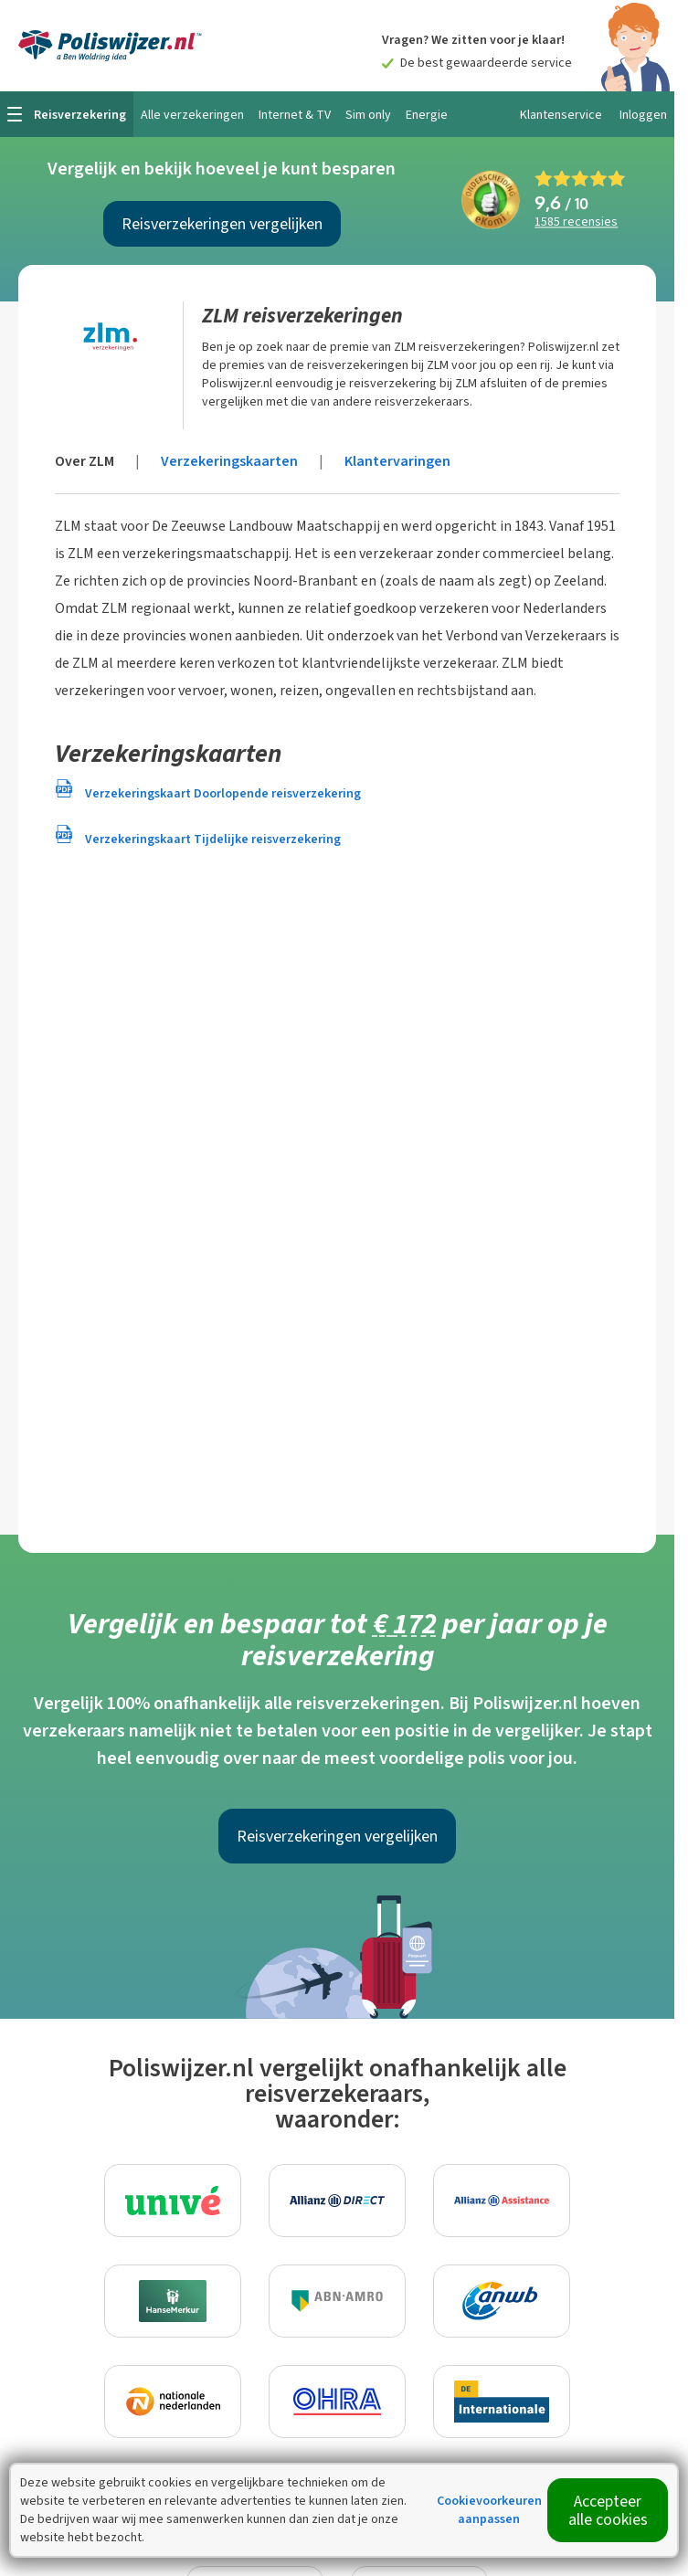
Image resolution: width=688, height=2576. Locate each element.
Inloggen (643, 114)
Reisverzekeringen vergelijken (222, 224)
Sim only (368, 114)
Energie (427, 114)
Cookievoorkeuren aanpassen (489, 2510)
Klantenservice (561, 114)
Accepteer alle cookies (608, 2510)
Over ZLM (84, 460)
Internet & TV (295, 114)
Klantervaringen (397, 460)
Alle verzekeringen (192, 114)
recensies (576, 222)
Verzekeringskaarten (229, 460)
